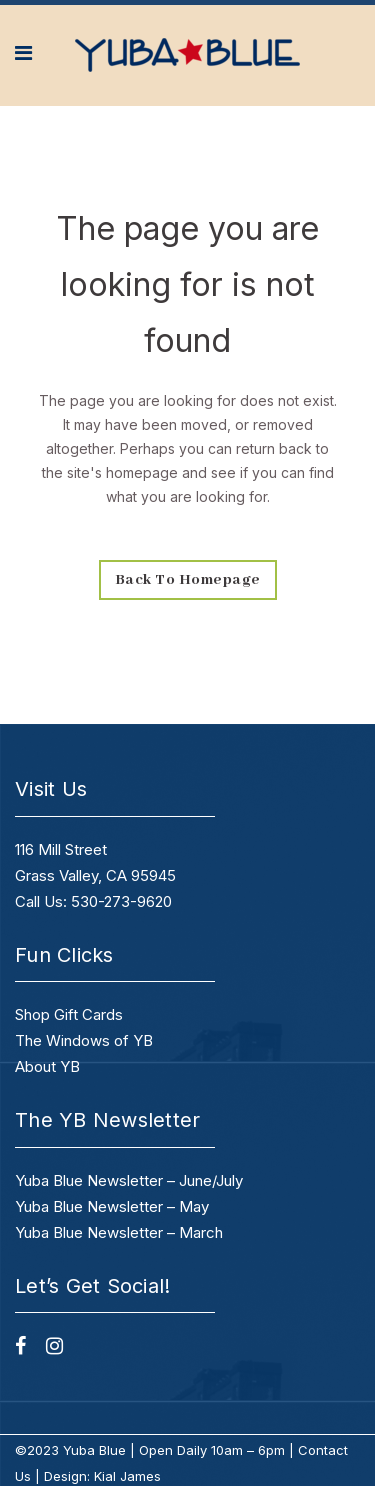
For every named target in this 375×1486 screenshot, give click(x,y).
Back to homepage (188, 580)
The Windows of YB (84, 1040)
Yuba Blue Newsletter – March (119, 1232)
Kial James (127, 1476)
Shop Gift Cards (69, 1014)
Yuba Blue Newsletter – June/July (129, 1180)
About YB (47, 1066)
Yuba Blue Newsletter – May (112, 1206)
